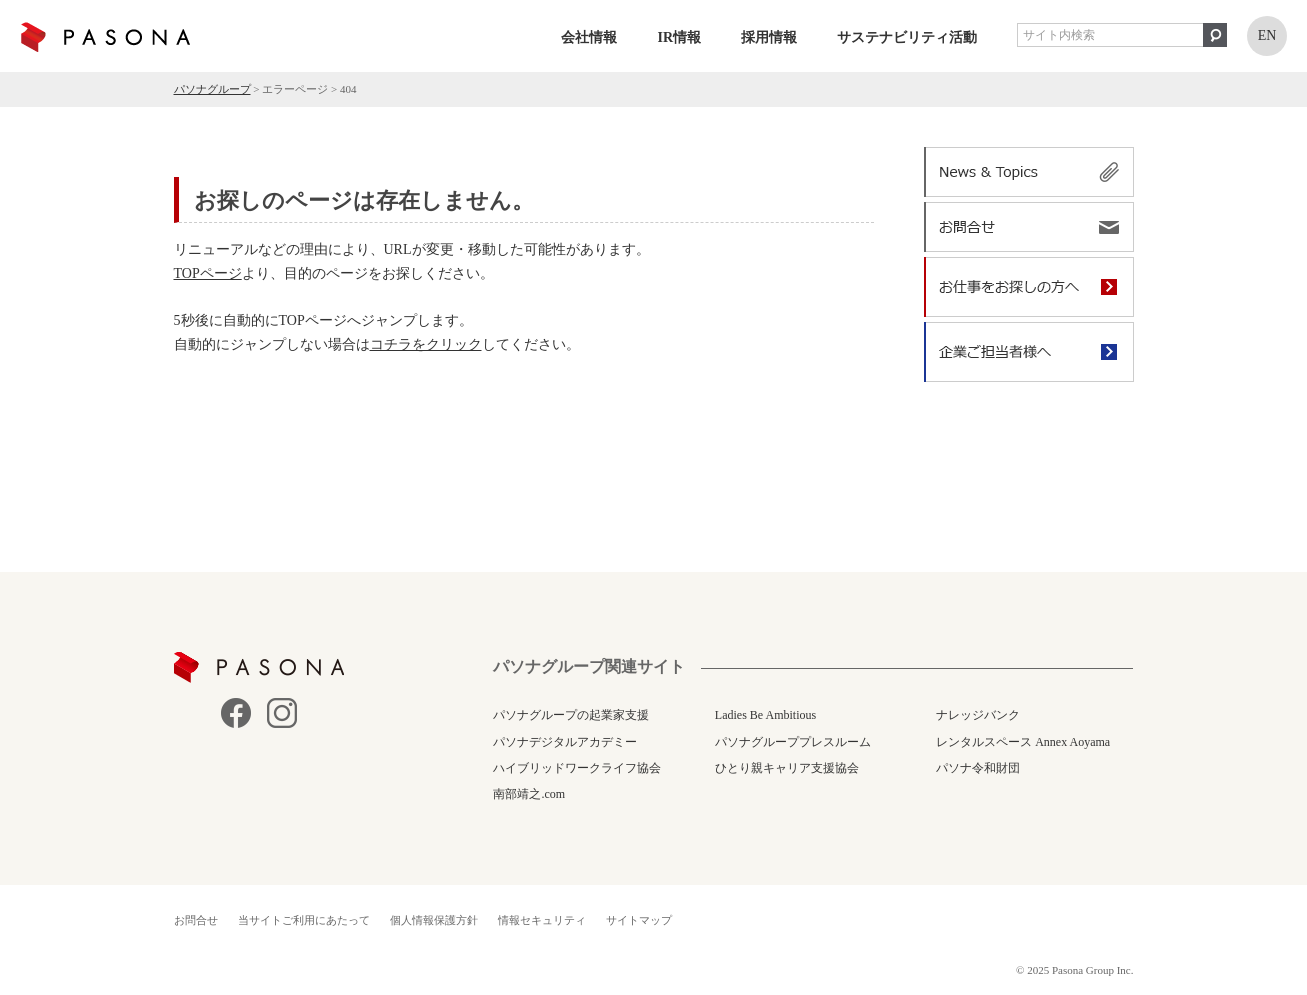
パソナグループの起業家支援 (571, 715)
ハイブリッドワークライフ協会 (577, 768)
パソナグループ (212, 89)
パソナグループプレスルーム (793, 742)
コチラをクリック (426, 344)
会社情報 (589, 37)
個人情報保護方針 (434, 920)
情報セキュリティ (542, 920)
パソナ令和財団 (978, 768)
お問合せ (196, 920)
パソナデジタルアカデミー (565, 742)
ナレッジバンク (978, 715)
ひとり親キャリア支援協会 (787, 768)
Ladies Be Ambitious (765, 715)
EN (1267, 35)
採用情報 (769, 37)
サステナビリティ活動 (907, 37)
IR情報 (679, 37)
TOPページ (208, 273)
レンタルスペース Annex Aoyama (1023, 742)
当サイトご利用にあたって (304, 920)
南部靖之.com (529, 794)
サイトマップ (639, 920)
